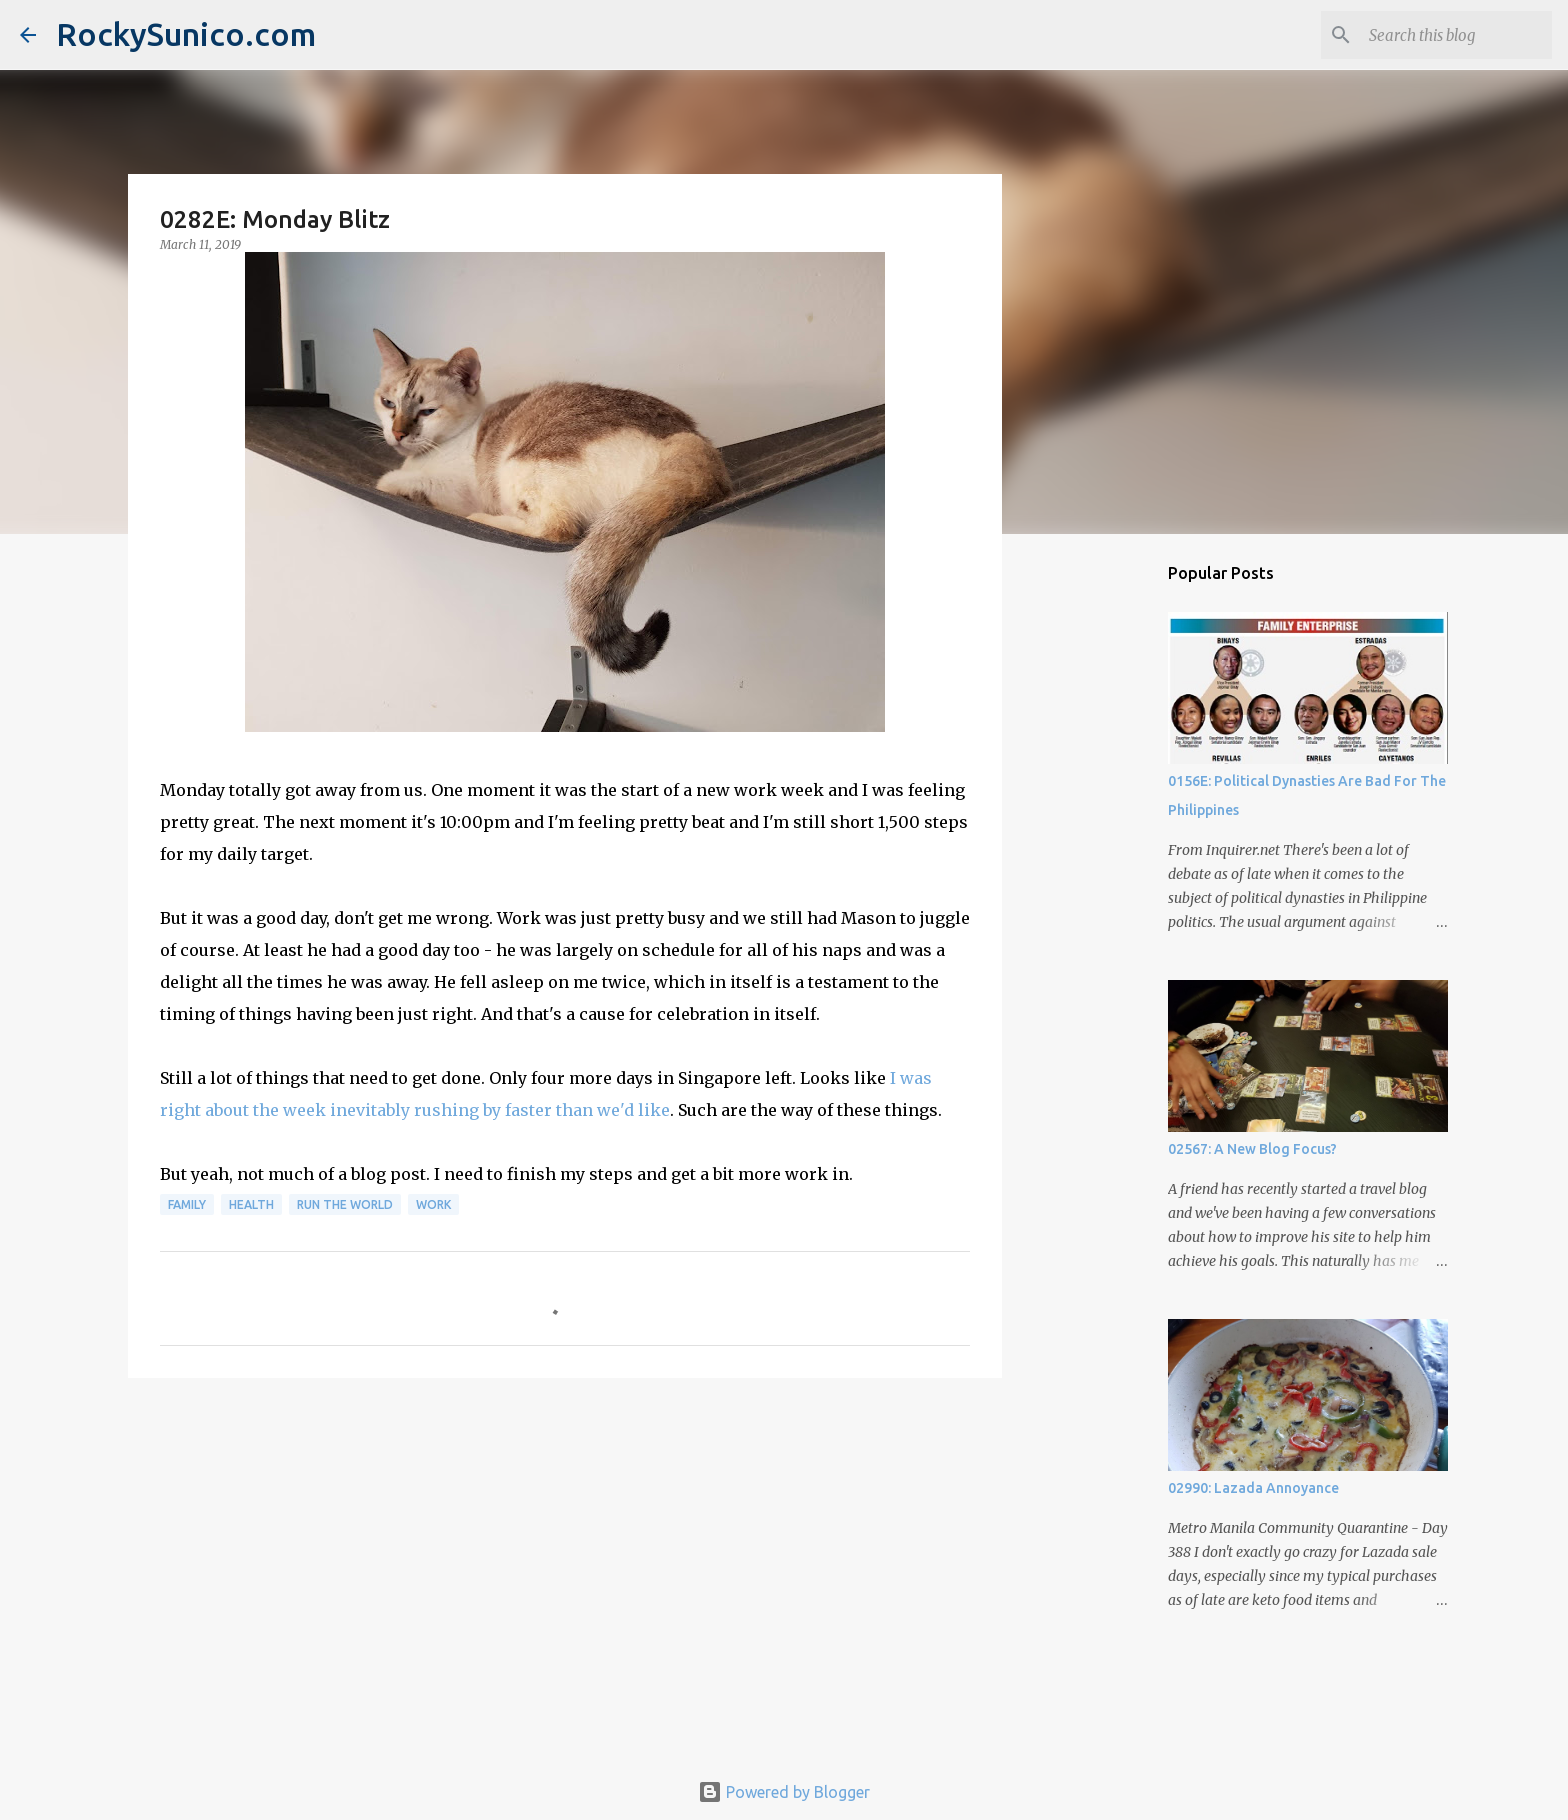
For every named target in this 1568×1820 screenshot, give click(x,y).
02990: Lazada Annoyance (1253, 1488)
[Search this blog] (1447, 35)
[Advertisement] (565, 1548)
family (187, 1204)
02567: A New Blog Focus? (1252, 1149)
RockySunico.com (186, 34)
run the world (345, 1204)
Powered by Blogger (784, 1792)
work (433, 1204)
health (251, 1204)
